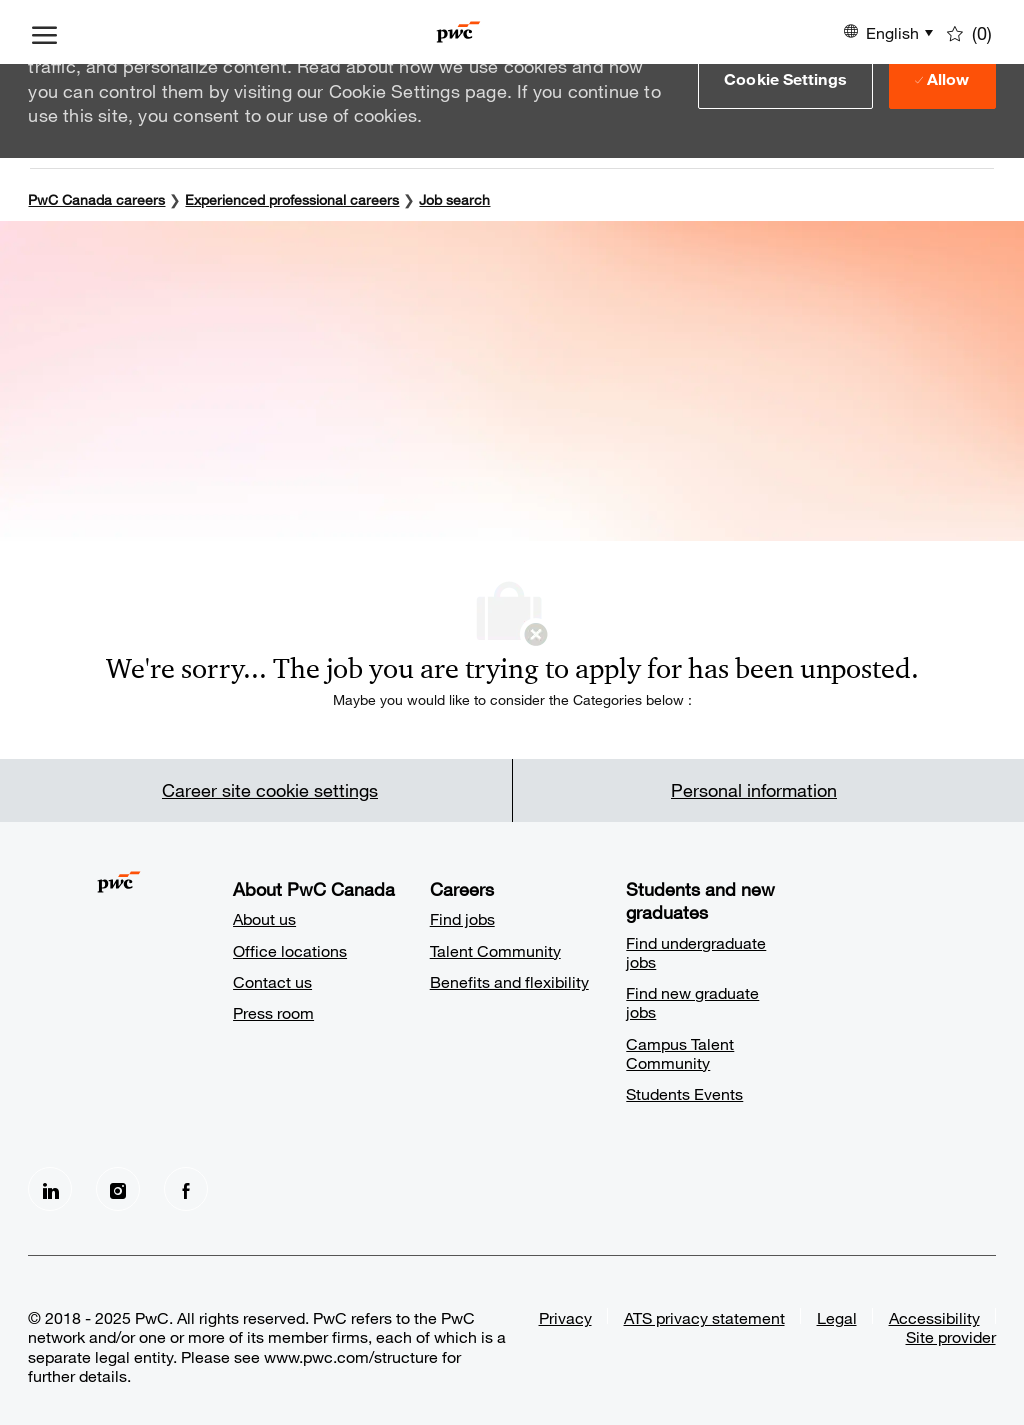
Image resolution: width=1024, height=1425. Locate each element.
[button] (785, 79)
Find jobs (462, 918)
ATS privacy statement (704, 1317)
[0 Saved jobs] (969, 32)
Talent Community (495, 950)
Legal (837, 1317)
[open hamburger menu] (44, 32)
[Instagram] (118, 1189)
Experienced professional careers (292, 199)
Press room (273, 1012)
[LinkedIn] (50, 1189)
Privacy (565, 1317)
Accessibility (934, 1317)
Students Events (684, 1093)
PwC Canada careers (96, 199)
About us (264, 918)
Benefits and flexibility (509, 981)
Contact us (272, 981)
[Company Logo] (458, 32)
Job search (454, 199)
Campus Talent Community (680, 1053)
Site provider (951, 1336)
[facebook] (186, 1189)
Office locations (290, 950)
